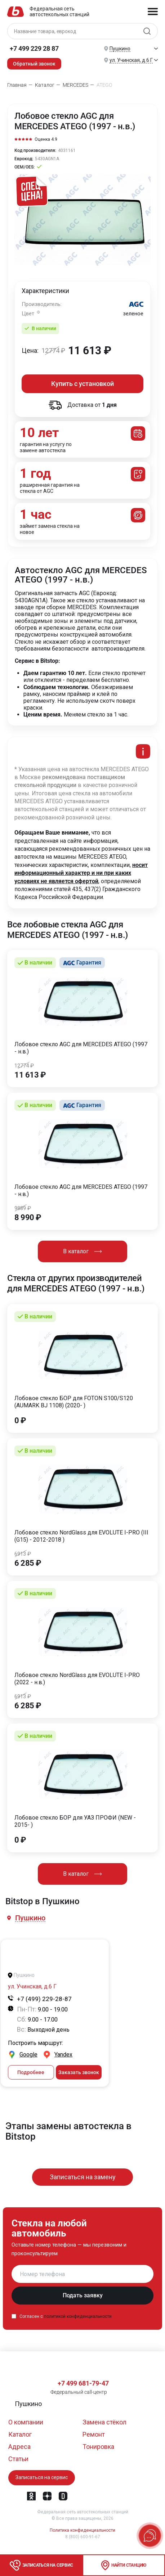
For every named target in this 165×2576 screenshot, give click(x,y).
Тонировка (98, 2446)
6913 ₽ (22, 1554)
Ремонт (93, 2434)
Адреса (19, 2446)
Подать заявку (83, 2295)
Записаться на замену (83, 2177)
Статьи (18, 2459)
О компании (25, 2422)
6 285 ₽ (27, 1563)
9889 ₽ (22, 1208)
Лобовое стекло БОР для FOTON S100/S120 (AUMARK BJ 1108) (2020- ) (73, 1402)
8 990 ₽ (27, 1217)
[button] (30, 1918)
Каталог (20, 2434)
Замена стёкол (104, 2422)
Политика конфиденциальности (82, 2530)
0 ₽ (20, 1420)
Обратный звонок (34, 64)
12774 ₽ (24, 1065)
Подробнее (30, 2072)
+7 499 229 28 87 (34, 48)
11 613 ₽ (30, 1075)
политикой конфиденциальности (78, 2316)
